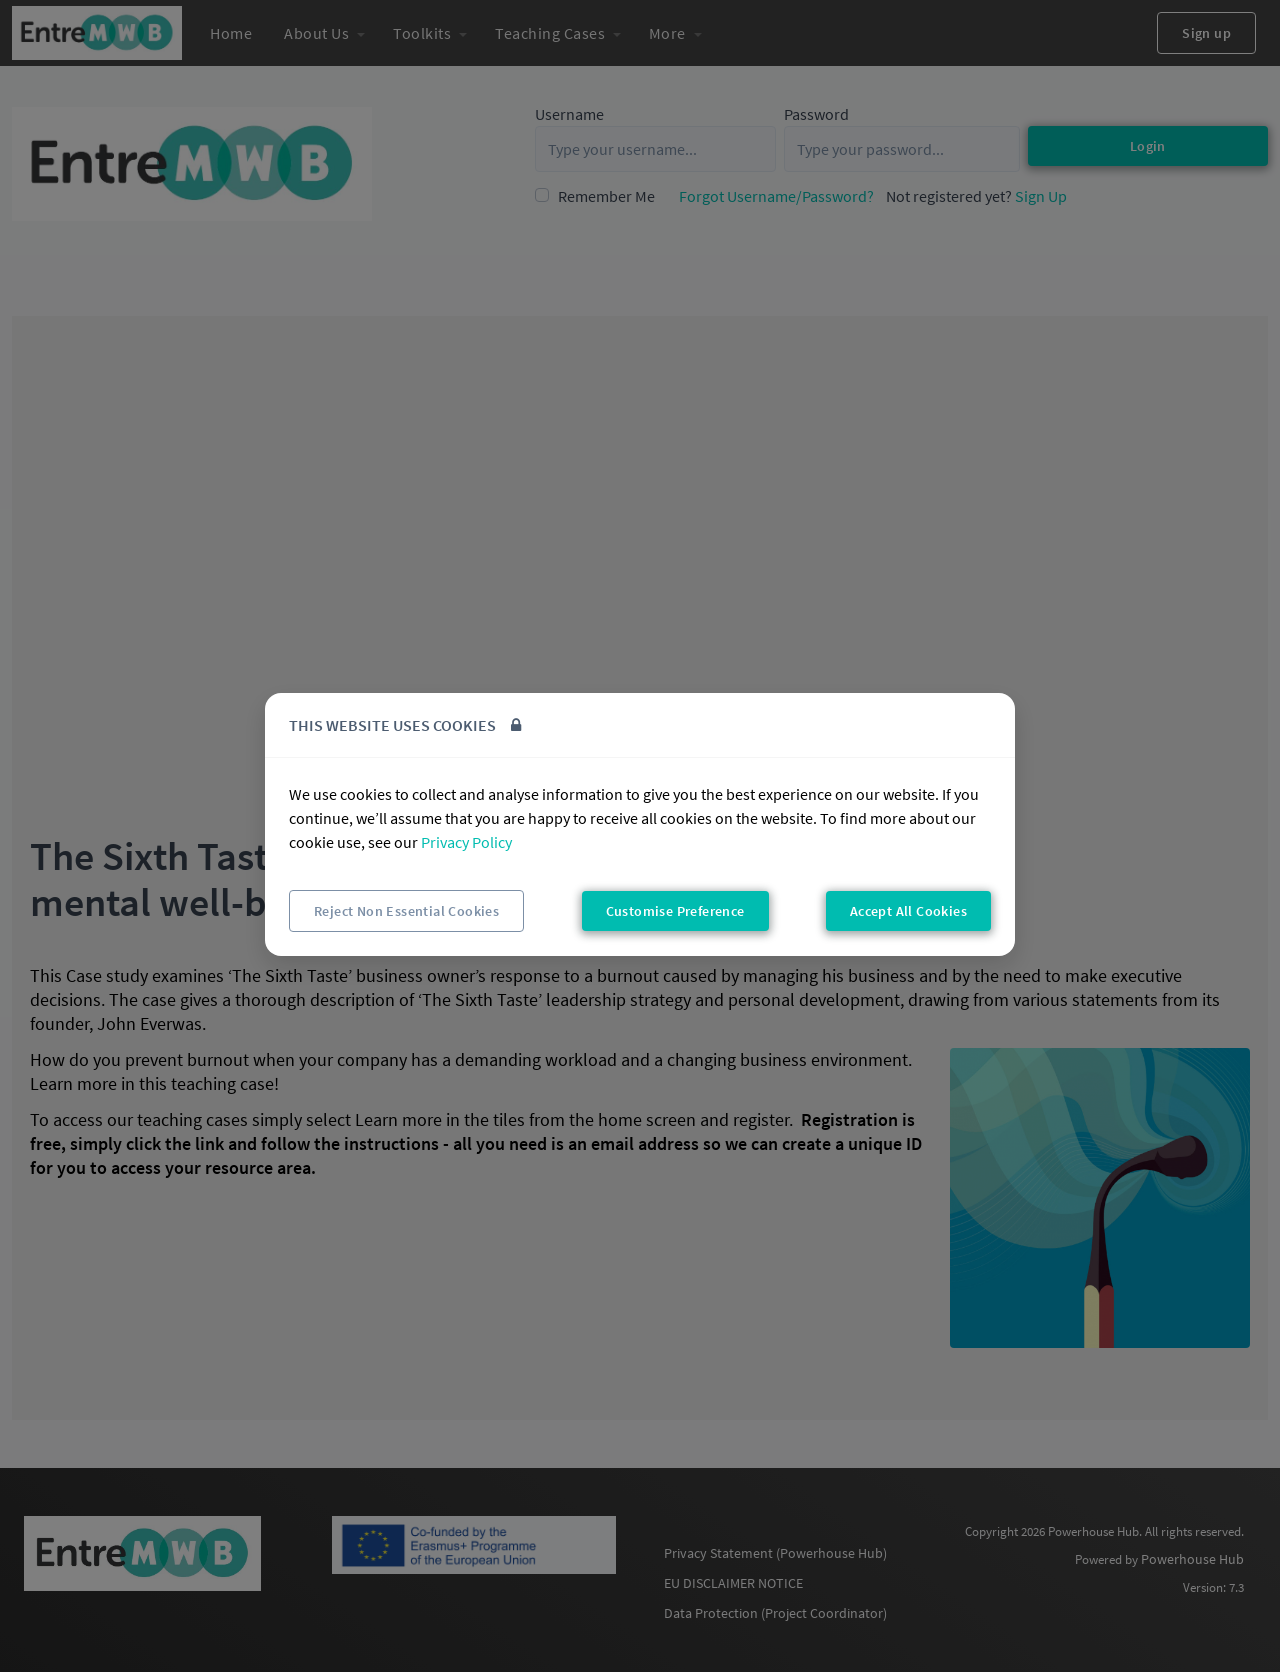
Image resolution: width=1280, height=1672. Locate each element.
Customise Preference (675, 911)
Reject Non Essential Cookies (406, 911)
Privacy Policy (466, 842)
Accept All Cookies (908, 911)
